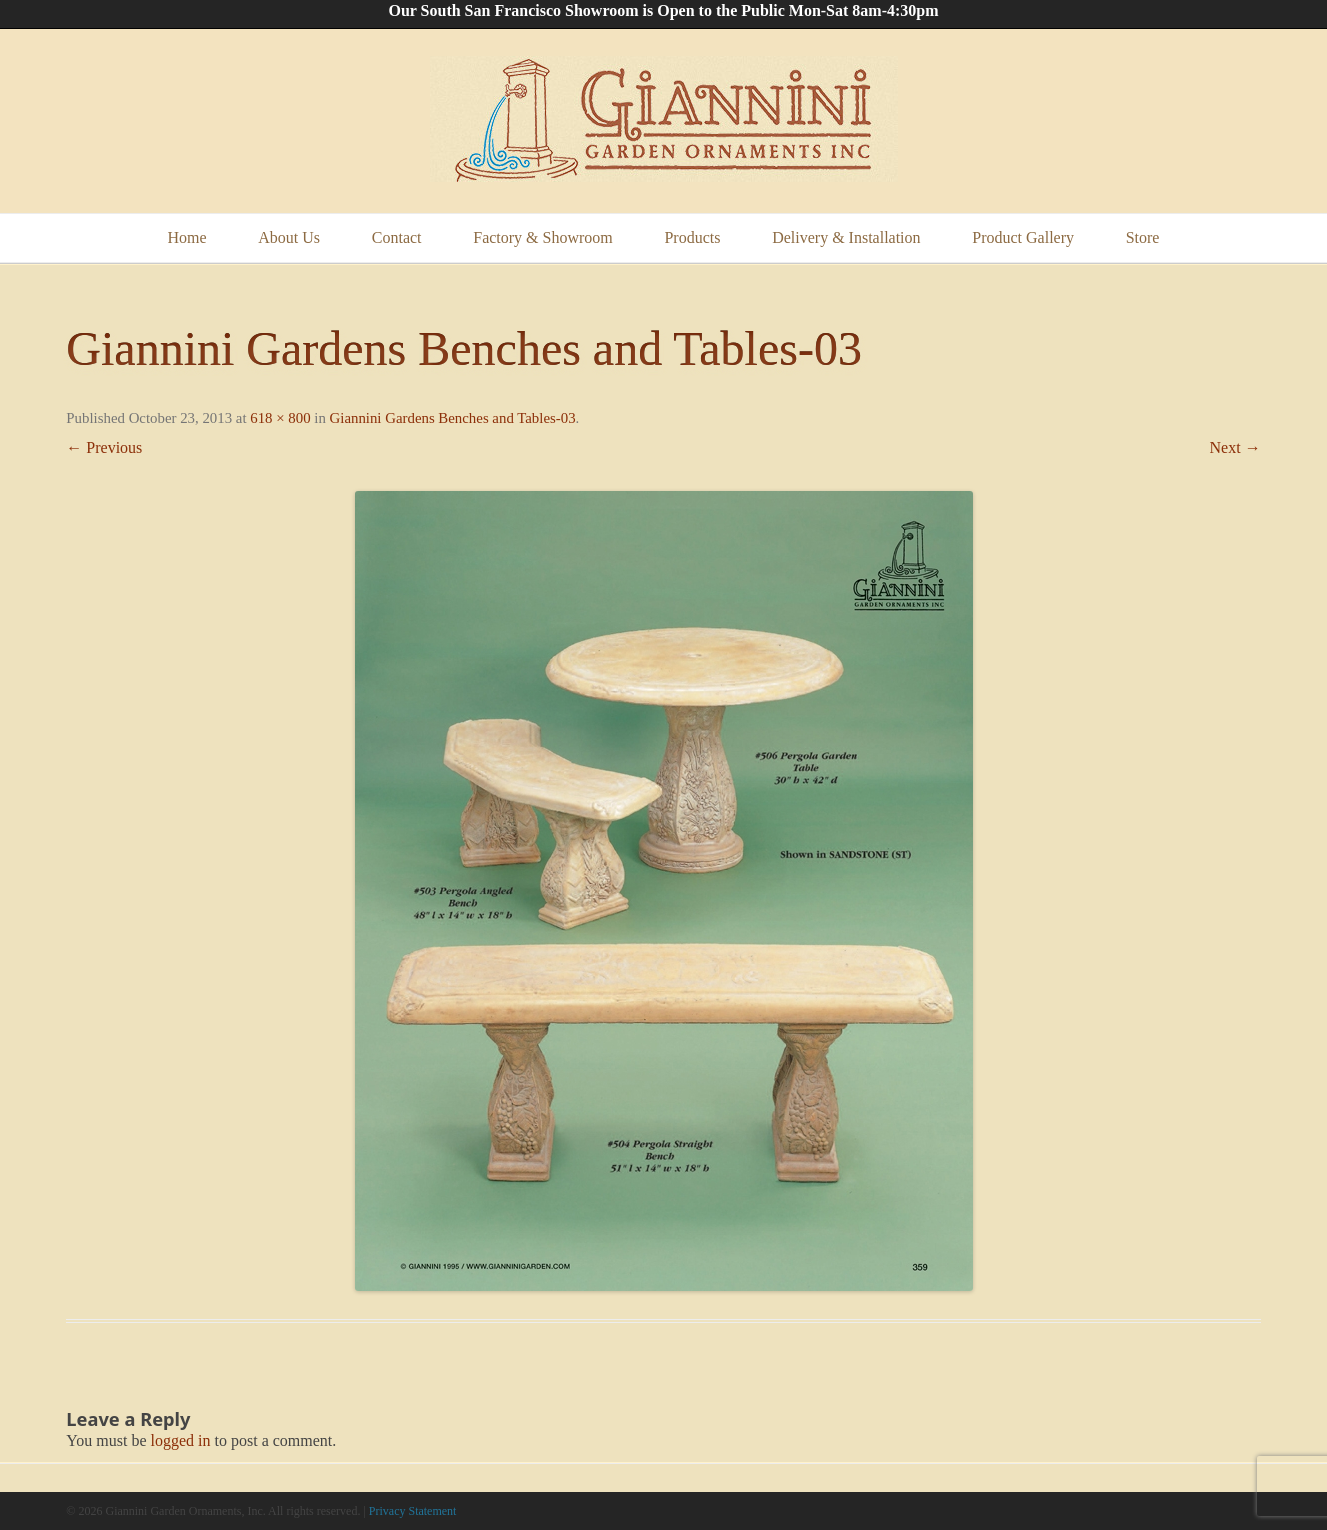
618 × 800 (280, 418)
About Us (289, 237)
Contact (397, 237)
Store (1143, 237)
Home (187, 237)
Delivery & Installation (846, 237)
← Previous (104, 447)
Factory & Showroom (543, 237)
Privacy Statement (413, 1511)
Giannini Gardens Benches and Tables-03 (453, 418)
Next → (1235, 447)
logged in (181, 1440)
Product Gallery (1023, 237)
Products (692, 237)
